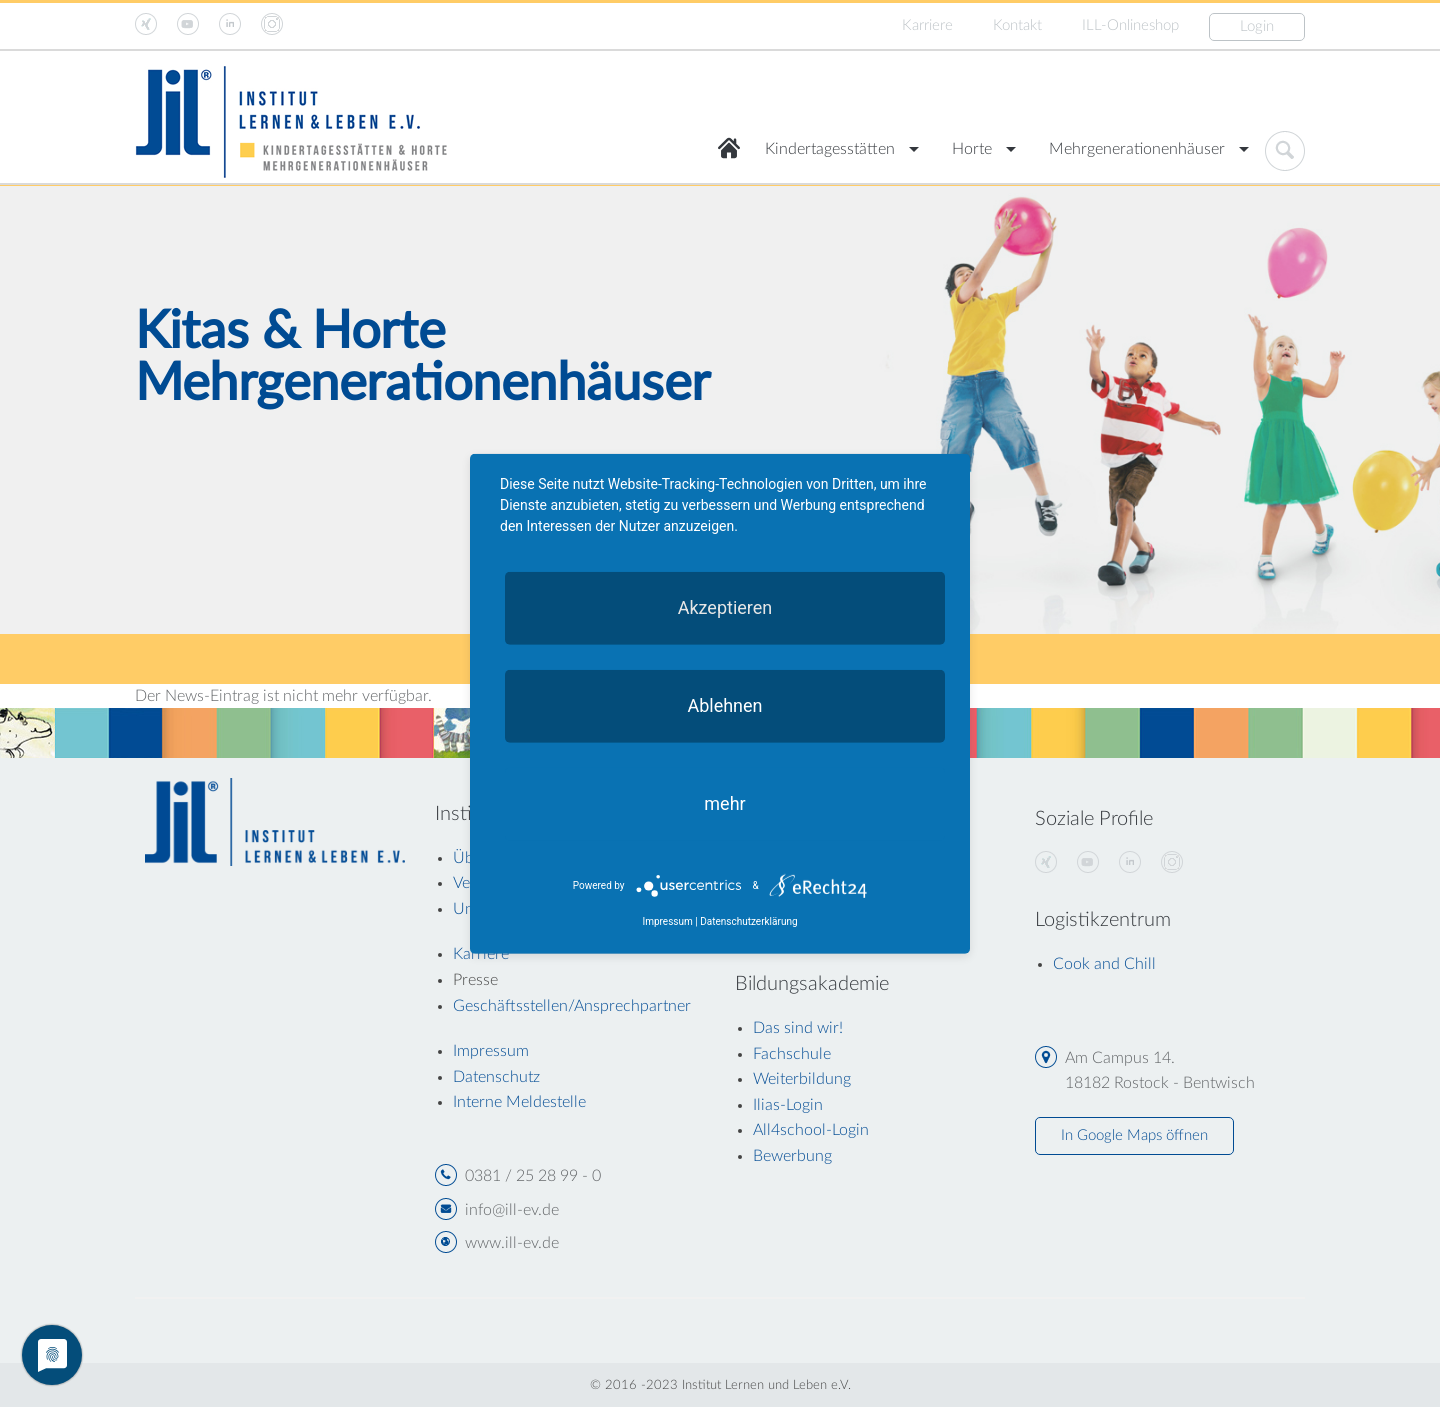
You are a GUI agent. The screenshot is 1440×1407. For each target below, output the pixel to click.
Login (1257, 26)
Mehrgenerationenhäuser (1137, 149)
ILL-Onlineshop (1130, 25)
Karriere (927, 25)
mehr (724, 802)
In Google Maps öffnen (1134, 1135)
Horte (972, 149)
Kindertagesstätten (830, 149)
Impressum (667, 921)
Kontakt (1017, 25)
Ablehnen (724, 704)
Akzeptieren (725, 606)
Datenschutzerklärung (748, 921)
